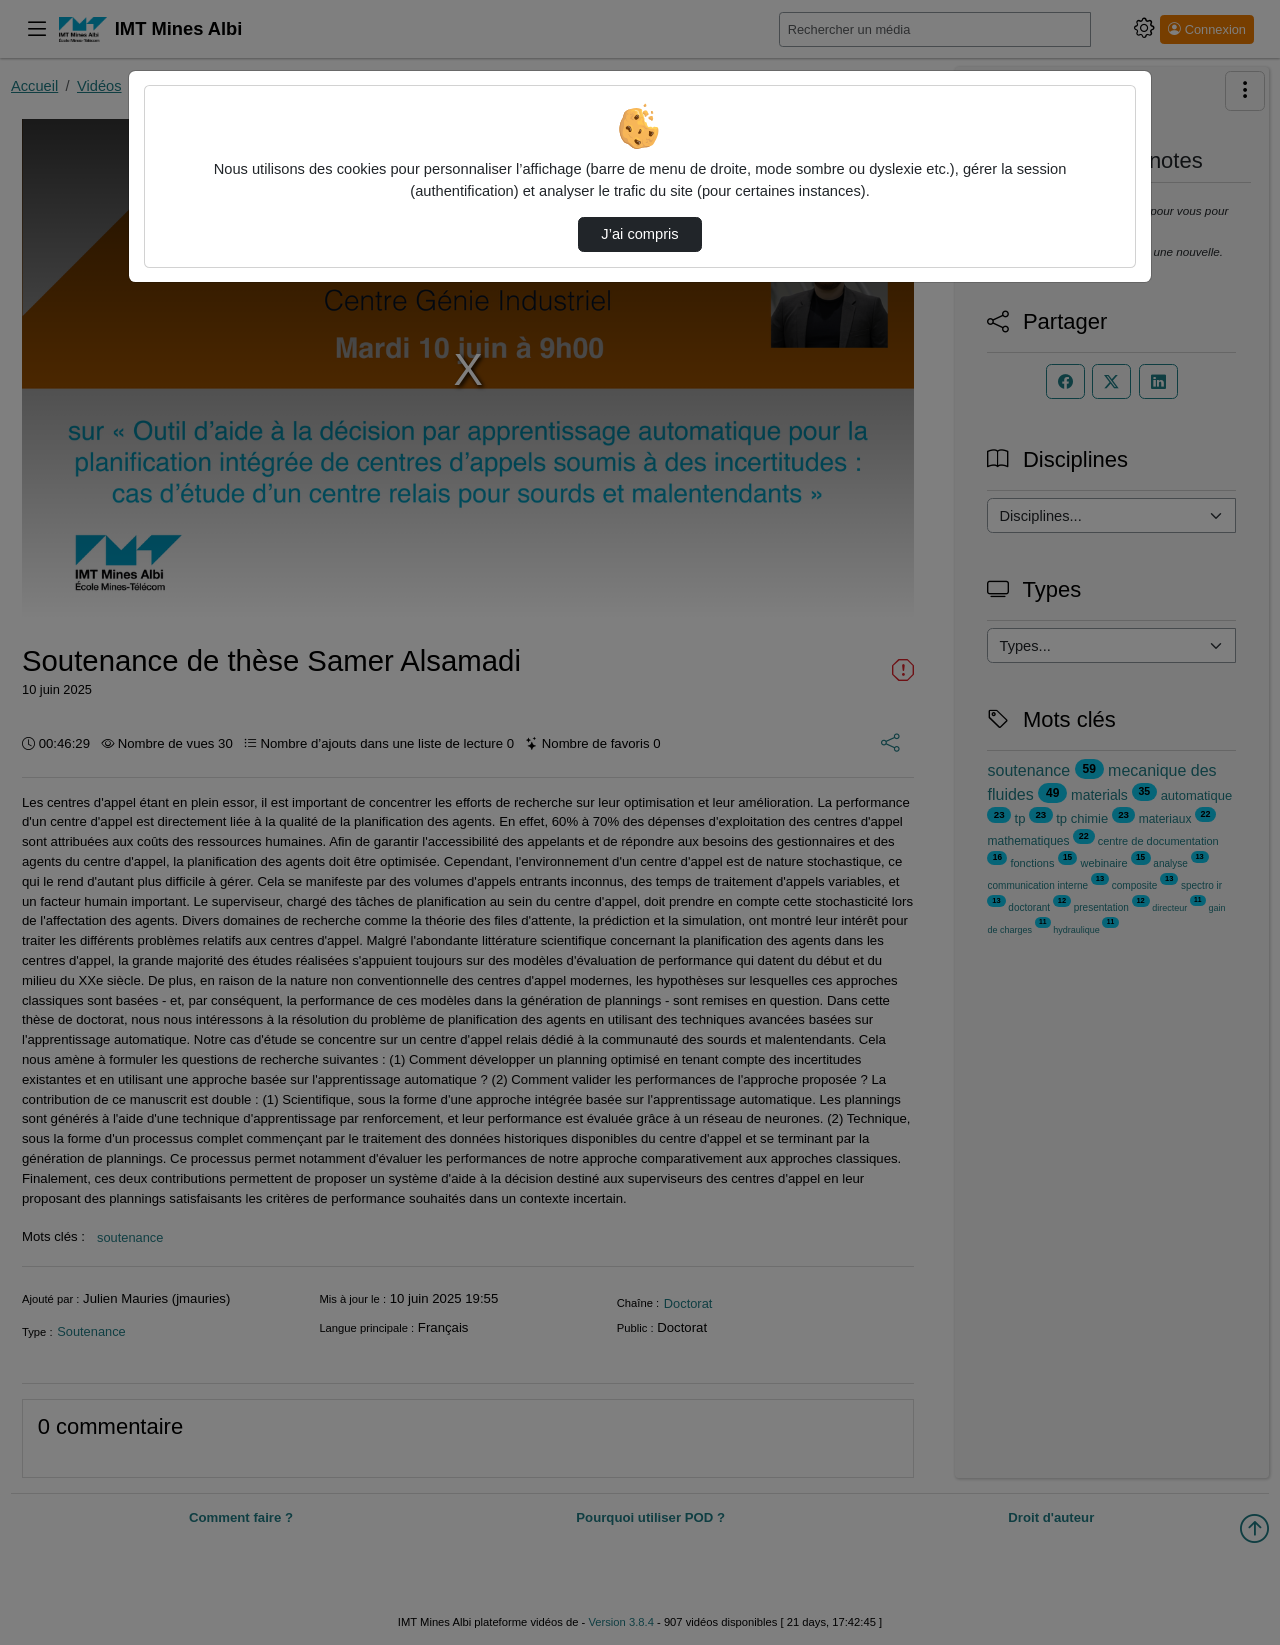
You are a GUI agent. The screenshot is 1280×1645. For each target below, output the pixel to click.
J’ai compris (639, 234)
